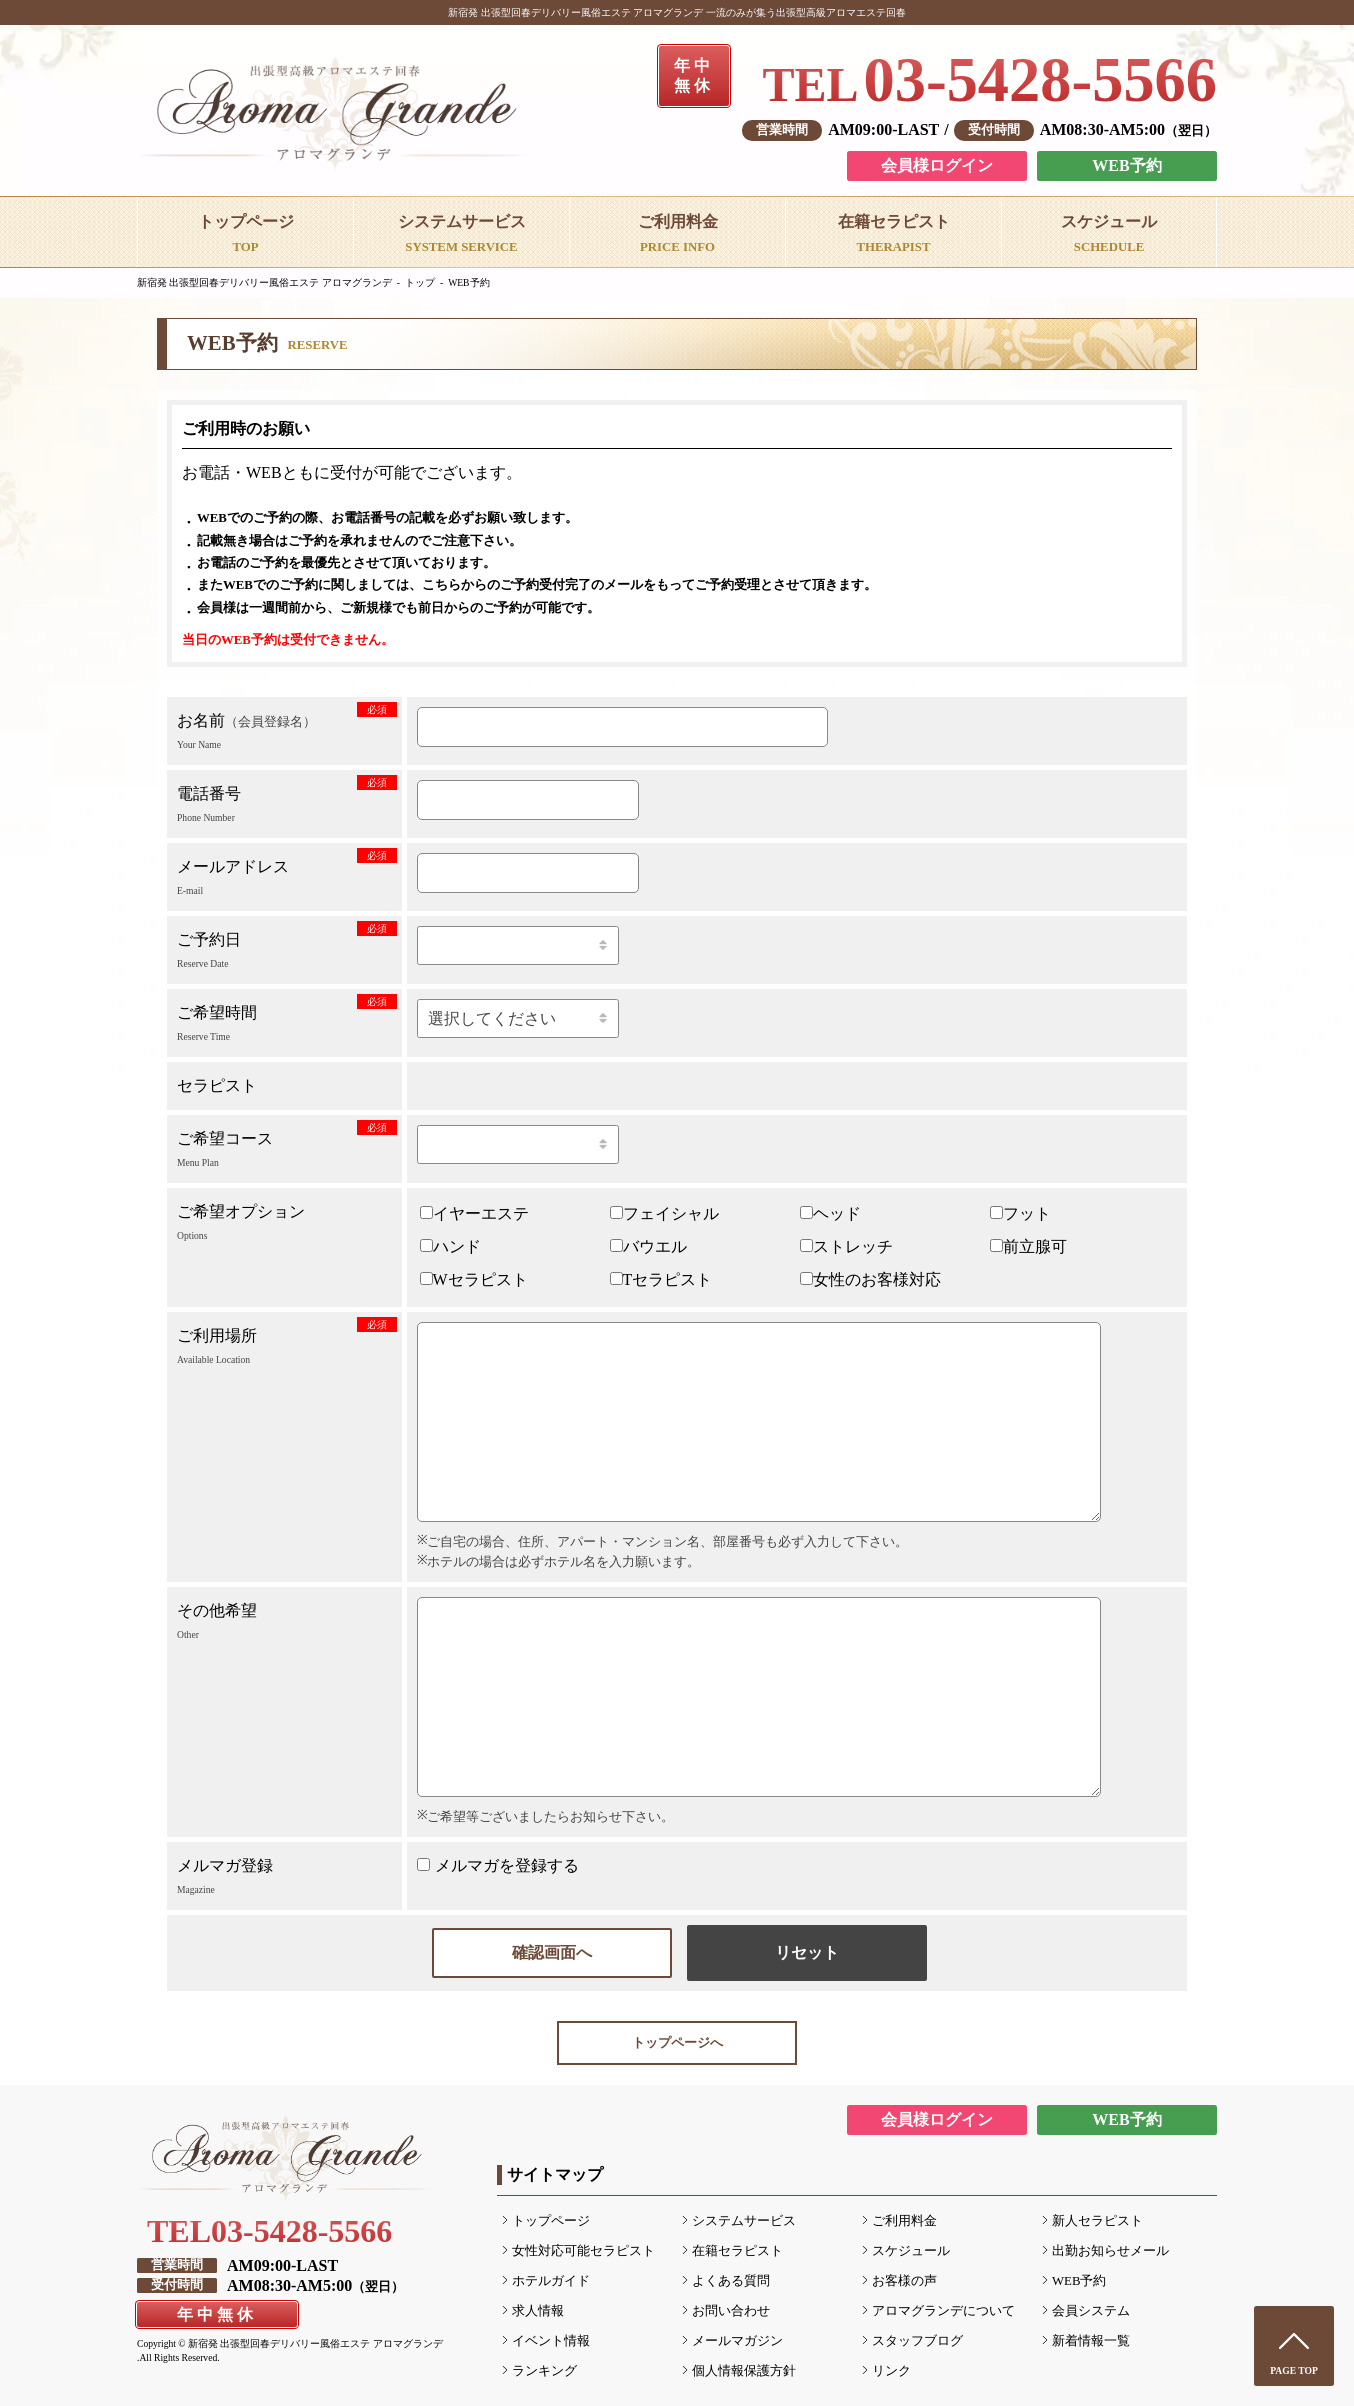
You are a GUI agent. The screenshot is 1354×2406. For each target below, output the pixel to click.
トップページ (551, 2221)
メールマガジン (737, 2341)
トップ (420, 282)
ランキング (544, 2371)
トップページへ (677, 2043)
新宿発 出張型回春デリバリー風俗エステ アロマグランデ (264, 282)
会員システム (1091, 2311)
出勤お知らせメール (1110, 2251)
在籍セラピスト (737, 2251)
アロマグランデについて (943, 2311)
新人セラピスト (1097, 2221)
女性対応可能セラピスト (583, 2251)
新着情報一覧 (1091, 2341)
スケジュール (911, 2251)
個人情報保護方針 (744, 2371)
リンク (891, 2371)
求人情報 (538, 2311)
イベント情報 (551, 2341)
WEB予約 (1126, 165)
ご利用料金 (904, 2221)
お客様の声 (904, 2281)
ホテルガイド (551, 2281)
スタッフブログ (917, 2341)
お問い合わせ (731, 2311)
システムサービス (744, 2221)
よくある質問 (731, 2281)
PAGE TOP (1294, 2370)
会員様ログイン (937, 165)
